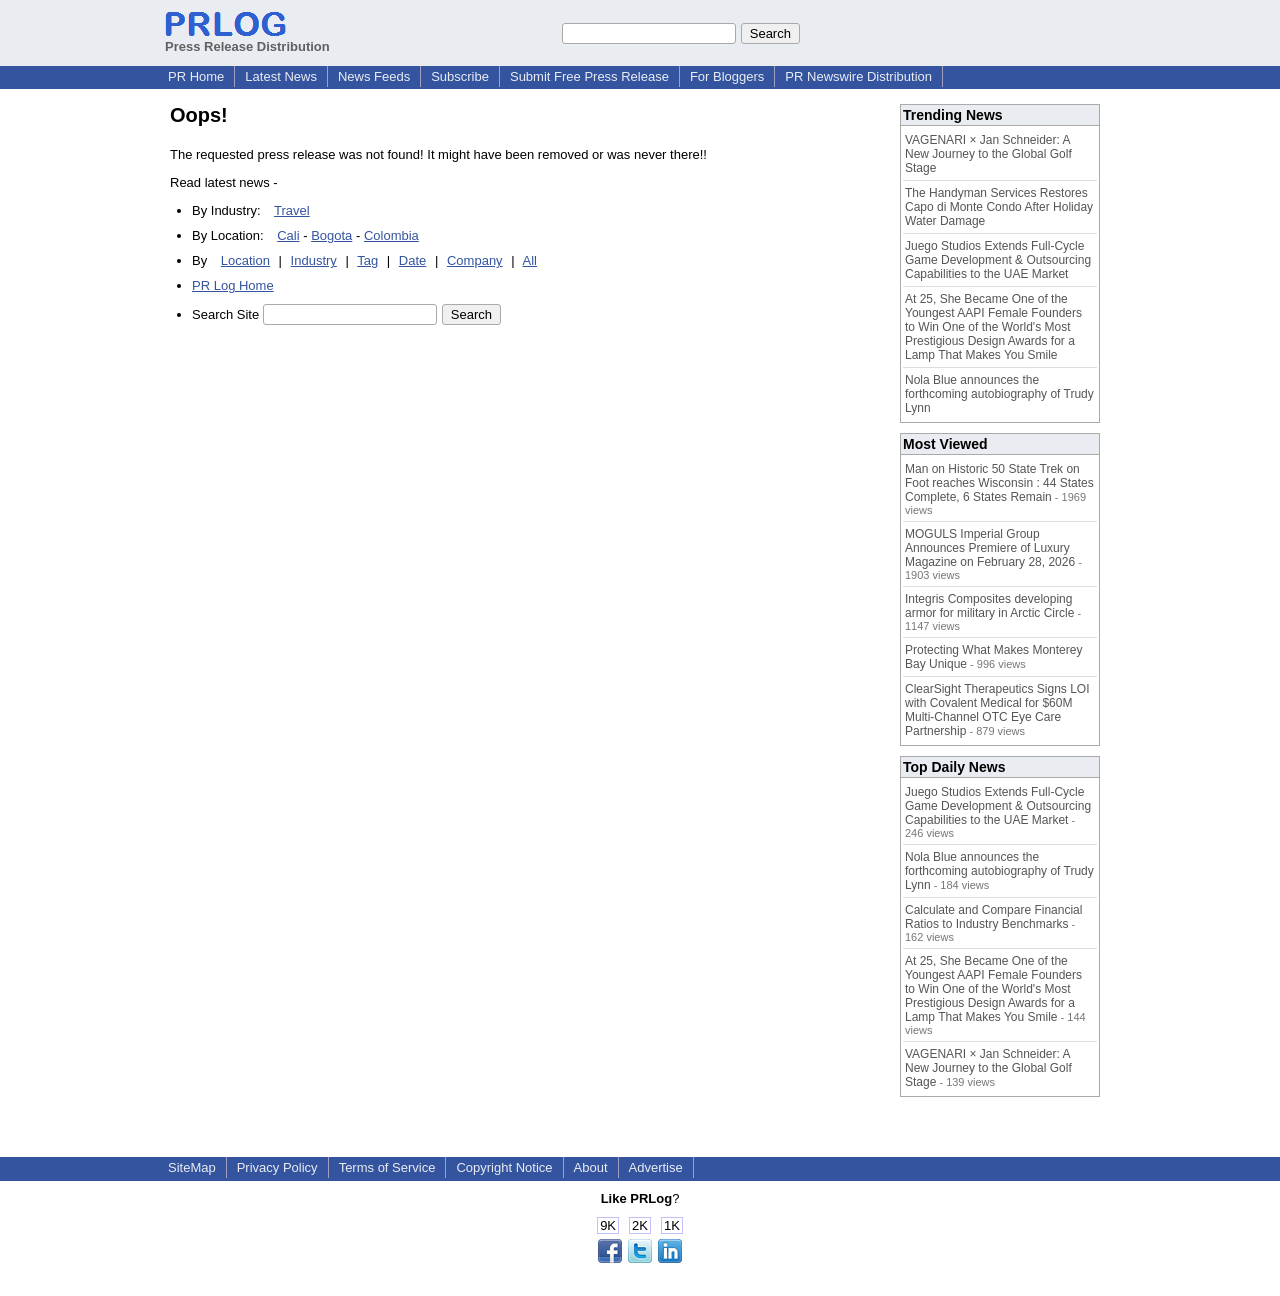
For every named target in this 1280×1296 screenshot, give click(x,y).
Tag (367, 260)
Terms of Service (387, 1167)
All (530, 260)
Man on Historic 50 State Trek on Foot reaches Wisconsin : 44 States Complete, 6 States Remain (999, 483)
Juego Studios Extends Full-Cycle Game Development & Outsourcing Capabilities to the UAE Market (998, 260)
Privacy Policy (277, 1167)
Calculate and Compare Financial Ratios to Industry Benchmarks (993, 917)
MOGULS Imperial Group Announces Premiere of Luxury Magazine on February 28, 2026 (990, 548)
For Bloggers (727, 76)
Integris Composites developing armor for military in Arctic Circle (989, 606)
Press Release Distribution (247, 39)
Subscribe (460, 76)
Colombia (391, 235)
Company (475, 260)
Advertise (656, 1167)
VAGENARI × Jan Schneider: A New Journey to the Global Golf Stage (988, 154)
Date (412, 260)
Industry (314, 260)
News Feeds (374, 76)
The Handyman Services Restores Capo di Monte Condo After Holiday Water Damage (999, 207)
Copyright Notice (504, 1167)
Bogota (331, 235)
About (591, 1167)
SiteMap (192, 1167)
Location (245, 260)
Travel (292, 210)
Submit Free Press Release (589, 76)
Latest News (281, 76)
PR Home (196, 76)
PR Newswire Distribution (858, 76)
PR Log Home (233, 285)
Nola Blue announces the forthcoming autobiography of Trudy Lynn (999, 394)
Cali (288, 235)
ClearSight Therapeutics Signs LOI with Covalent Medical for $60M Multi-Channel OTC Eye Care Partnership (997, 710)
